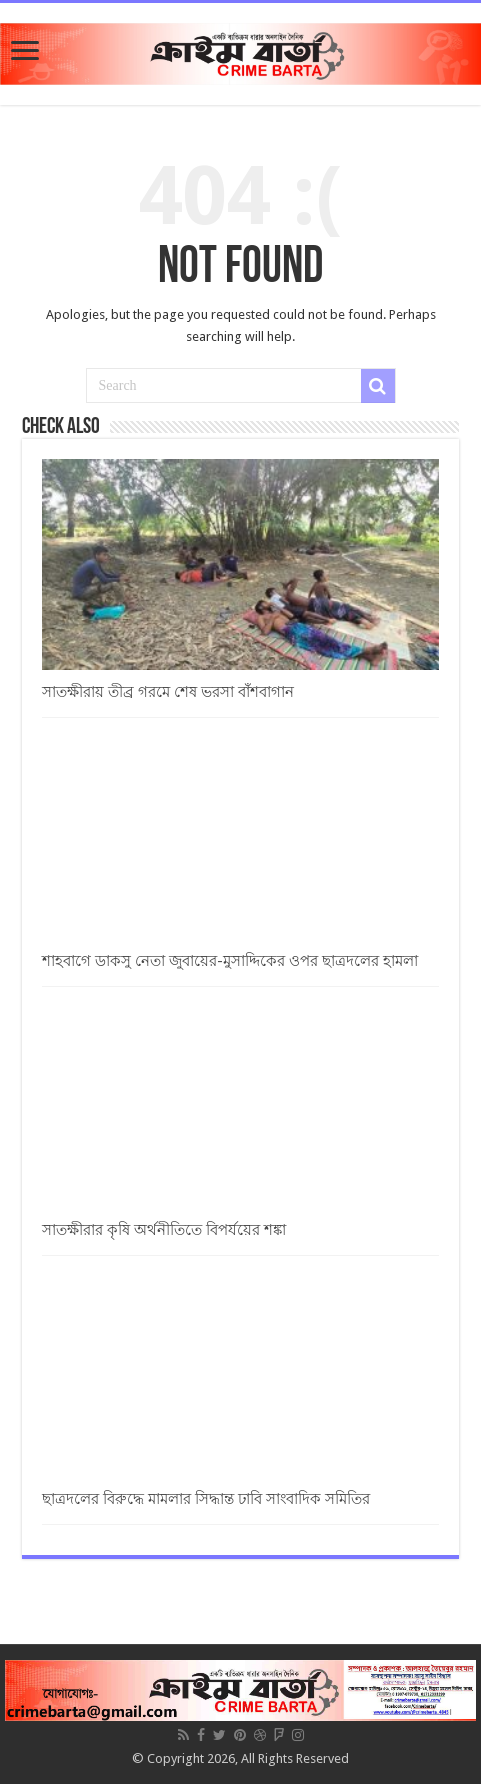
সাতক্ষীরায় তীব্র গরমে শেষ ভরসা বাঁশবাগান (168, 692)
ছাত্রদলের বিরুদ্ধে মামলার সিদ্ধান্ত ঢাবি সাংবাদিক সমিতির (206, 1499)
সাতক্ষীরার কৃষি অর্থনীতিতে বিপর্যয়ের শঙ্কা (164, 1230)
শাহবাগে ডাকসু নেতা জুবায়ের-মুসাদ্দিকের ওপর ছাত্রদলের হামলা (230, 961)
